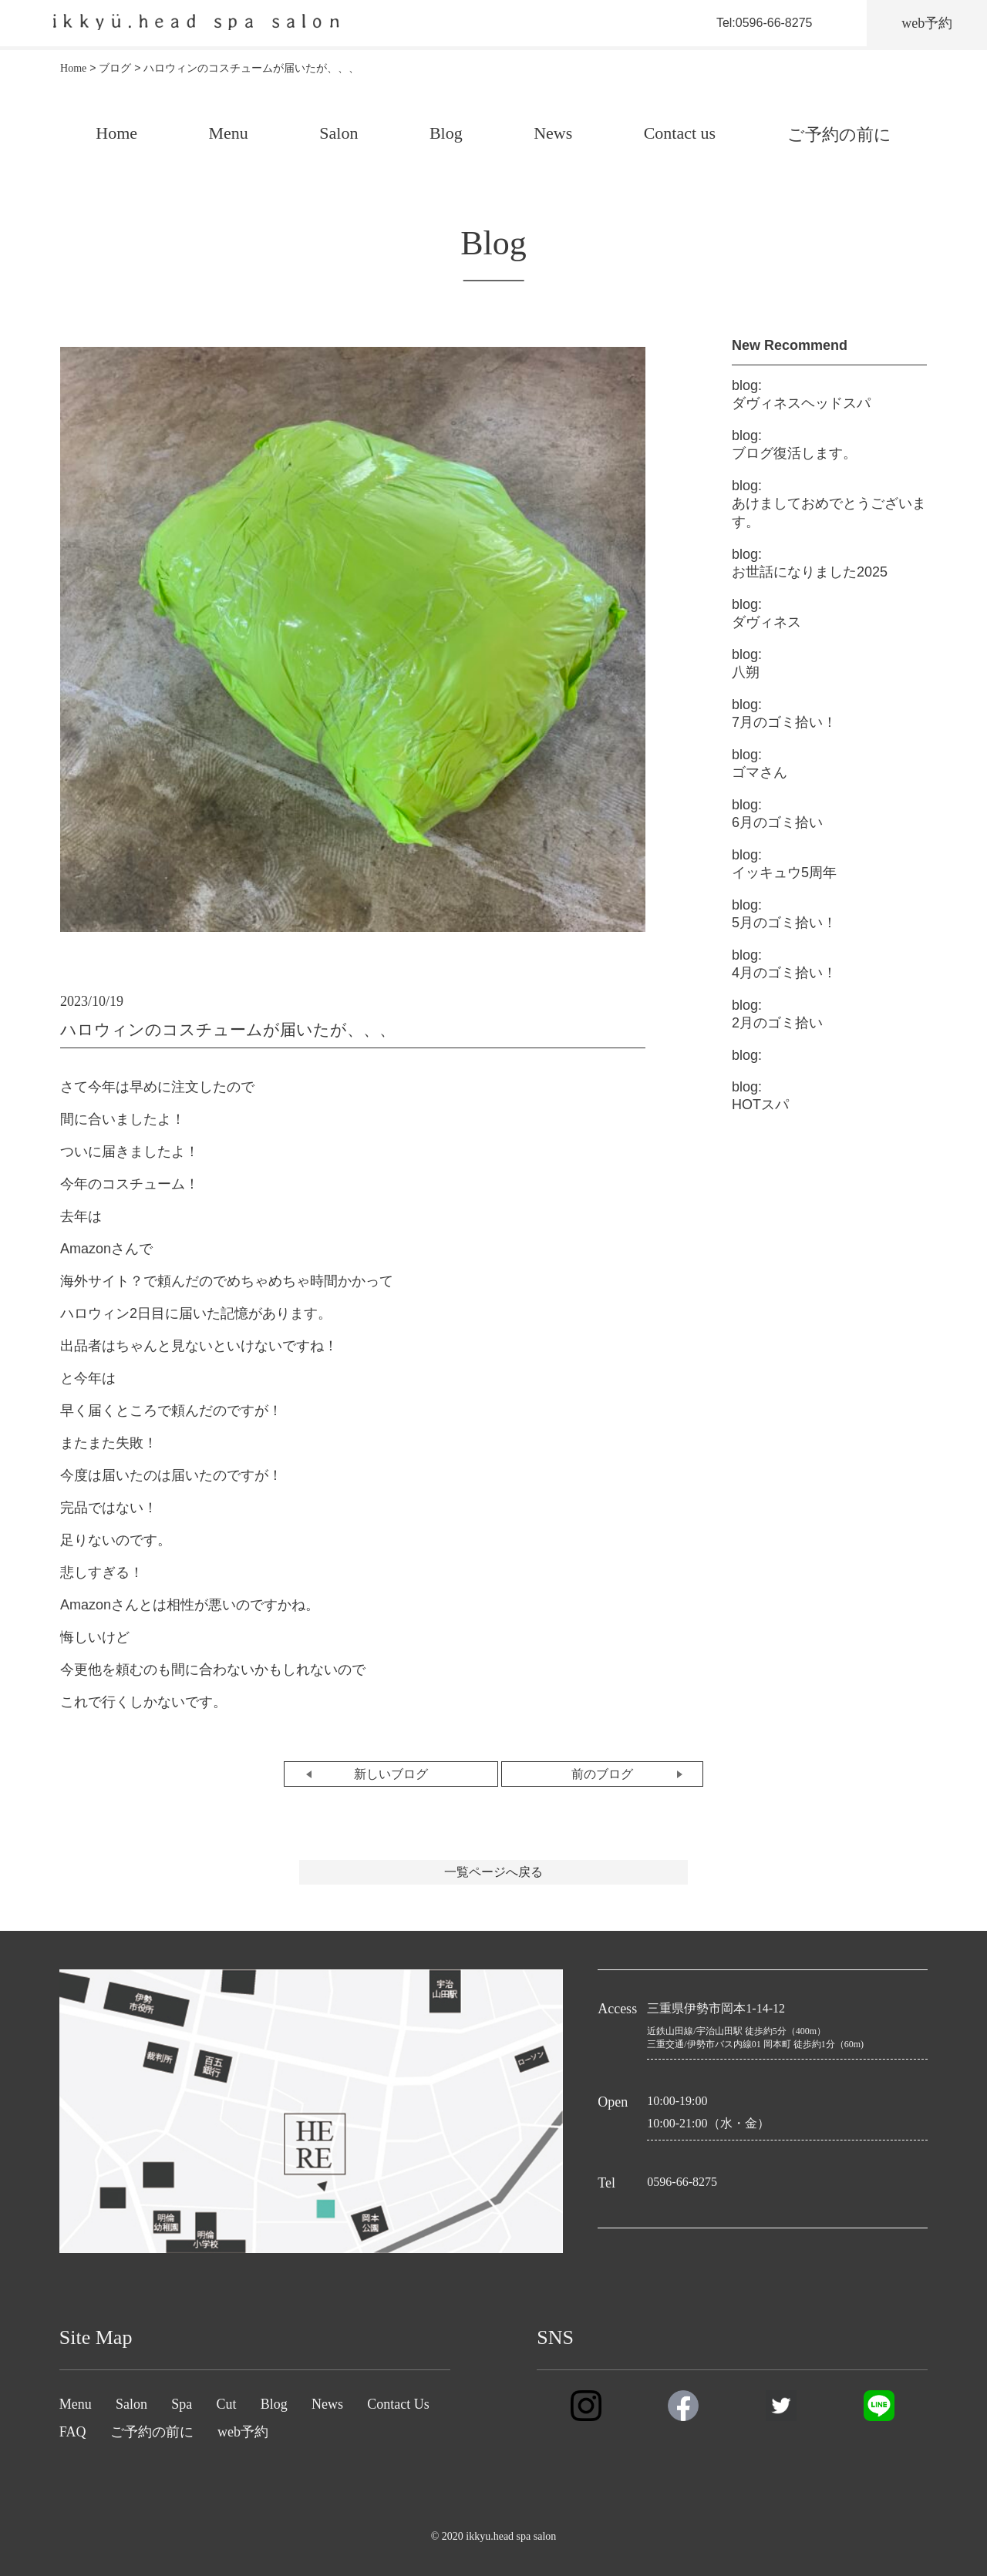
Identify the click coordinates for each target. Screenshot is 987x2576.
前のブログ (602, 1774)
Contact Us (398, 2404)
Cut (226, 2404)
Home (116, 133)
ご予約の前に (839, 134)
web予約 (242, 2432)
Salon (338, 133)
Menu (228, 133)
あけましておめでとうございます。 (829, 504)
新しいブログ (391, 1774)
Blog (446, 133)
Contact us (680, 133)
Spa (181, 2404)
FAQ (72, 2432)
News (553, 133)
